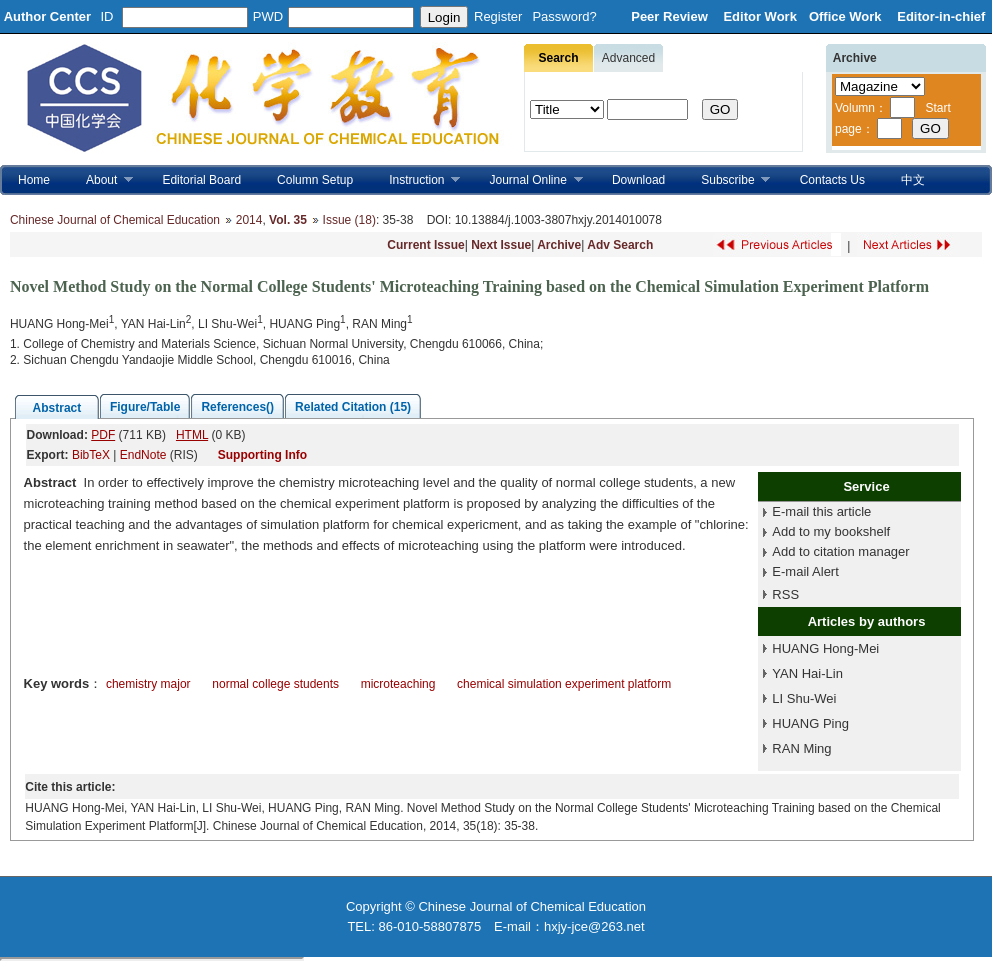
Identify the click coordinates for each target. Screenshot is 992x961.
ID (107, 16)
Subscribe (726, 180)
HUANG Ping (810, 723)
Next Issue (501, 245)
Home (34, 180)
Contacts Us (832, 180)
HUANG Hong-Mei (825, 648)
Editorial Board (201, 180)
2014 (249, 220)
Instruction (415, 180)
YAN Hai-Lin (807, 673)
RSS (785, 594)
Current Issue (425, 245)
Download (638, 180)
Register (498, 16)
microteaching (398, 684)
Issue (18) (349, 220)
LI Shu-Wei (804, 698)
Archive (559, 245)
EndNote (143, 455)
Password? (564, 16)
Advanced (628, 58)
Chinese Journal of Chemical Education (115, 220)
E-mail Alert (805, 571)
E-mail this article (821, 511)
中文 (913, 180)
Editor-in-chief (941, 16)
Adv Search (620, 245)
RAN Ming (801, 748)
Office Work (847, 16)
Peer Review (671, 16)
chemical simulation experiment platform (564, 684)
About (100, 180)
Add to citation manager (840, 551)
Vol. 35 (288, 220)
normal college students (275, 684)
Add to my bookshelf (831, 531)
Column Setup (315, 180)
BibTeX (91, 455)
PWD (268, 16)
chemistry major (148, 684)
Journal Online (527, 180)
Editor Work (759, 16)
